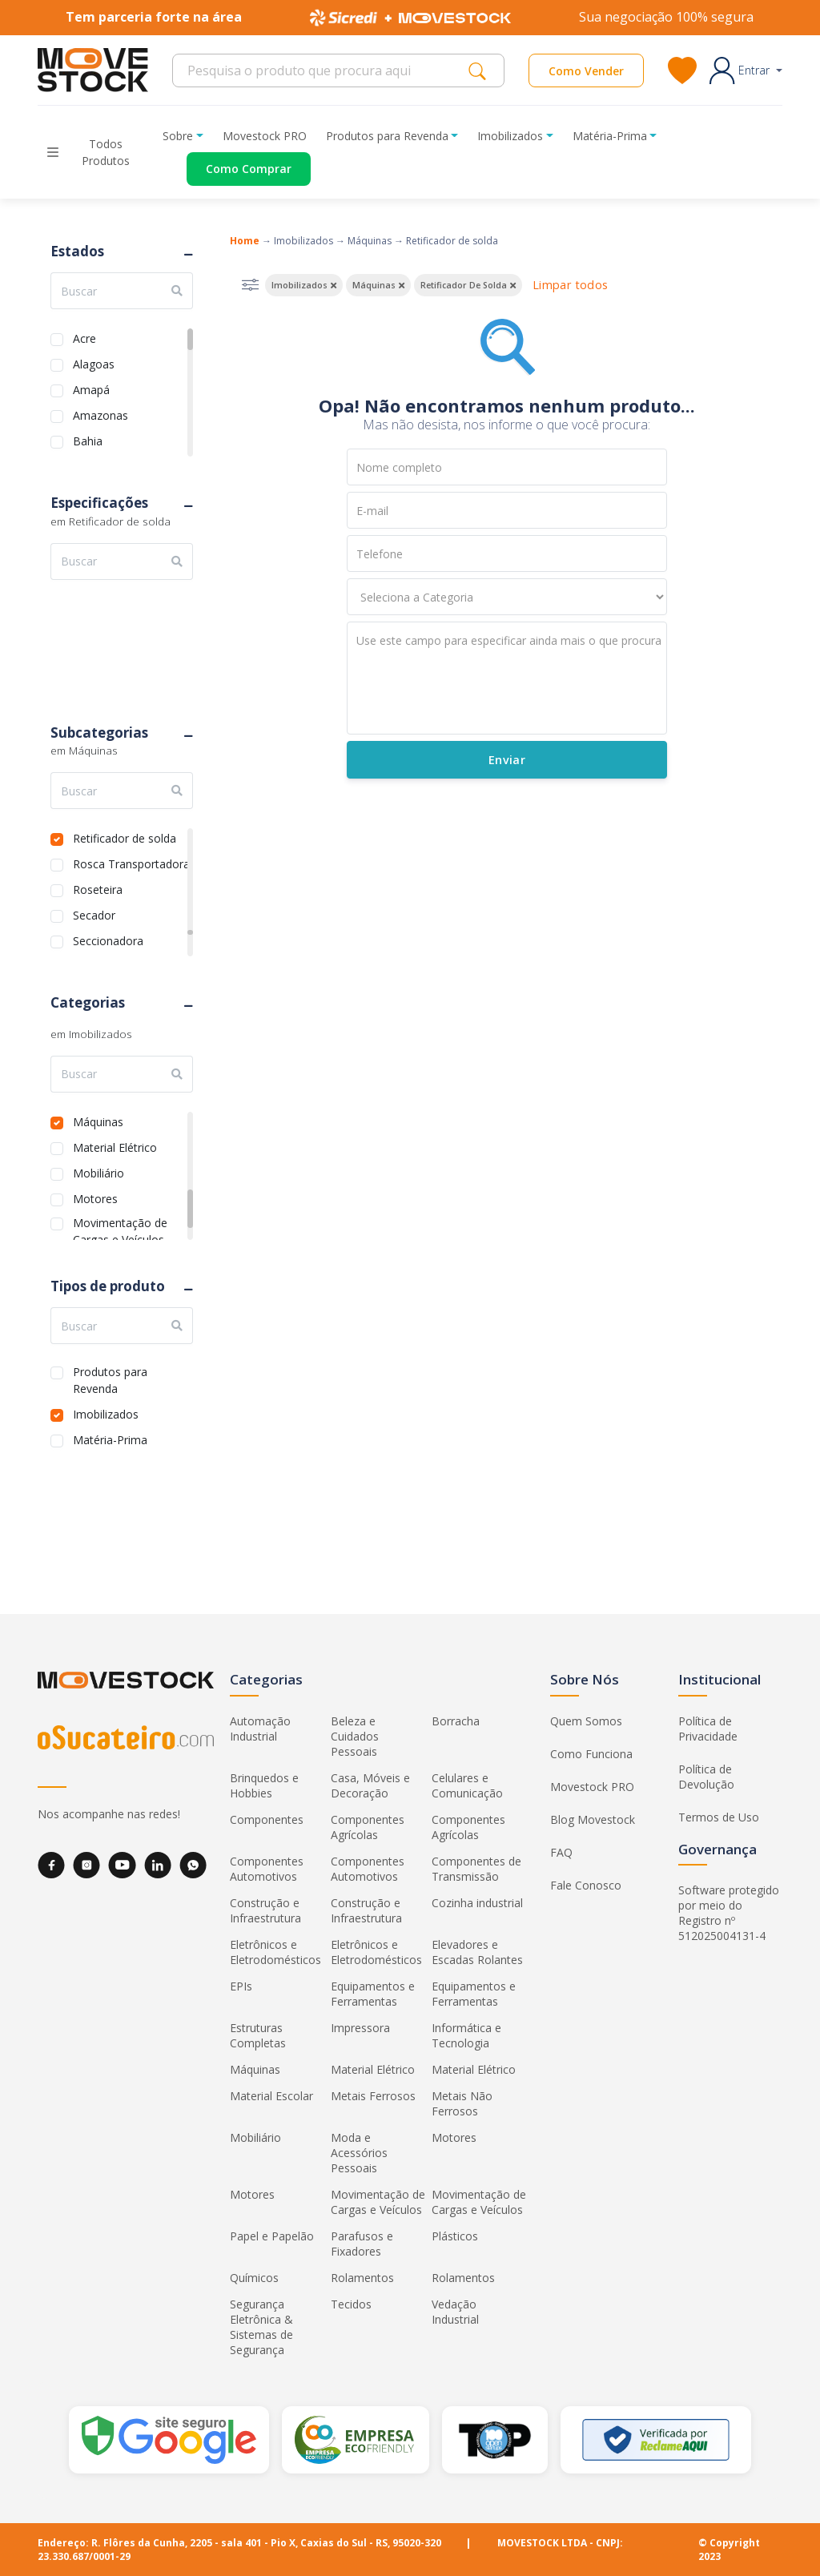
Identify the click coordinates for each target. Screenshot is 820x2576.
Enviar (506, 759)
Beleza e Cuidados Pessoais (355, 1736)
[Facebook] (51, 1865)
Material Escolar (271, 2095)
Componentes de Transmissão (476, 1869)
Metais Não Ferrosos (462, 2103)
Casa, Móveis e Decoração (370, 1785)
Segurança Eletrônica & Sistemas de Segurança (261, 2326)
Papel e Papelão (272, 2236)
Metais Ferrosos (373, 2095)
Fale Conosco (585, 1885)
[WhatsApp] (193, 1865)
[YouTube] (122, 1865)
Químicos (254, 2277)
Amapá (91, 388)
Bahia (87, 439)
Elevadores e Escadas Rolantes (477, 1952)
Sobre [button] (178, 135)
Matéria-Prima (110, 1438)
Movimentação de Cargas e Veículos (120, 1221)
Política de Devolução (706, 1776)
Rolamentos (362, 2277)
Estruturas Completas (258, 2035)
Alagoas (94, 362)
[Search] (325, 70)
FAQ (561, 1852)
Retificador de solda (124, 837)
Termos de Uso (718, 1817)
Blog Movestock (592, 1819)
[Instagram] (86, 1865)
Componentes (266, 1819)
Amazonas (100, 414)
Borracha (456, 1721)
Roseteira (98, 888)
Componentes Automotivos (266, 1869)
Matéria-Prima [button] (610, 135)
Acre (84, 337)
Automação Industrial (260, 1728)
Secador (94, 914)
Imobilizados (106, 1413)
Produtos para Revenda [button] (387, 135)
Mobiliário (98, 1171)
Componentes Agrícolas (367, 1827)
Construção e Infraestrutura (265, 1910)
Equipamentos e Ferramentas (373, 1993)
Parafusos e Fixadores (362, 2243)
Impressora (360, 2027)
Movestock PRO (265, 135)
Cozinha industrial (477, 1902)
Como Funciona (591, 1753)
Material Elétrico (115, 1146)
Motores (95, 1197)
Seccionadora (108, 939)
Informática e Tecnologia (466, 2035)
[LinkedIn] (157, 1865)
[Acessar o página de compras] (236, 169)
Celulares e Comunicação (467, 1785)
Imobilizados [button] (510, 135)
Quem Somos (586, 1721)
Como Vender (586, 70)
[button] (745, 70)
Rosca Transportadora (131, 862)
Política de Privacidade (708, 1728)
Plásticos (455, 2236)
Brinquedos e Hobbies (264, 1785)
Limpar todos (570, 284)
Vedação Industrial (455, 2311)
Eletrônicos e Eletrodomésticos (275, 1952)
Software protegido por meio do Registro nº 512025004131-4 (728, 1912)
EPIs (241, 1986)
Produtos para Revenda (110, 1370)
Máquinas (98, 1120)
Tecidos (351, 2304)
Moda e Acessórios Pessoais (359, 2153)
